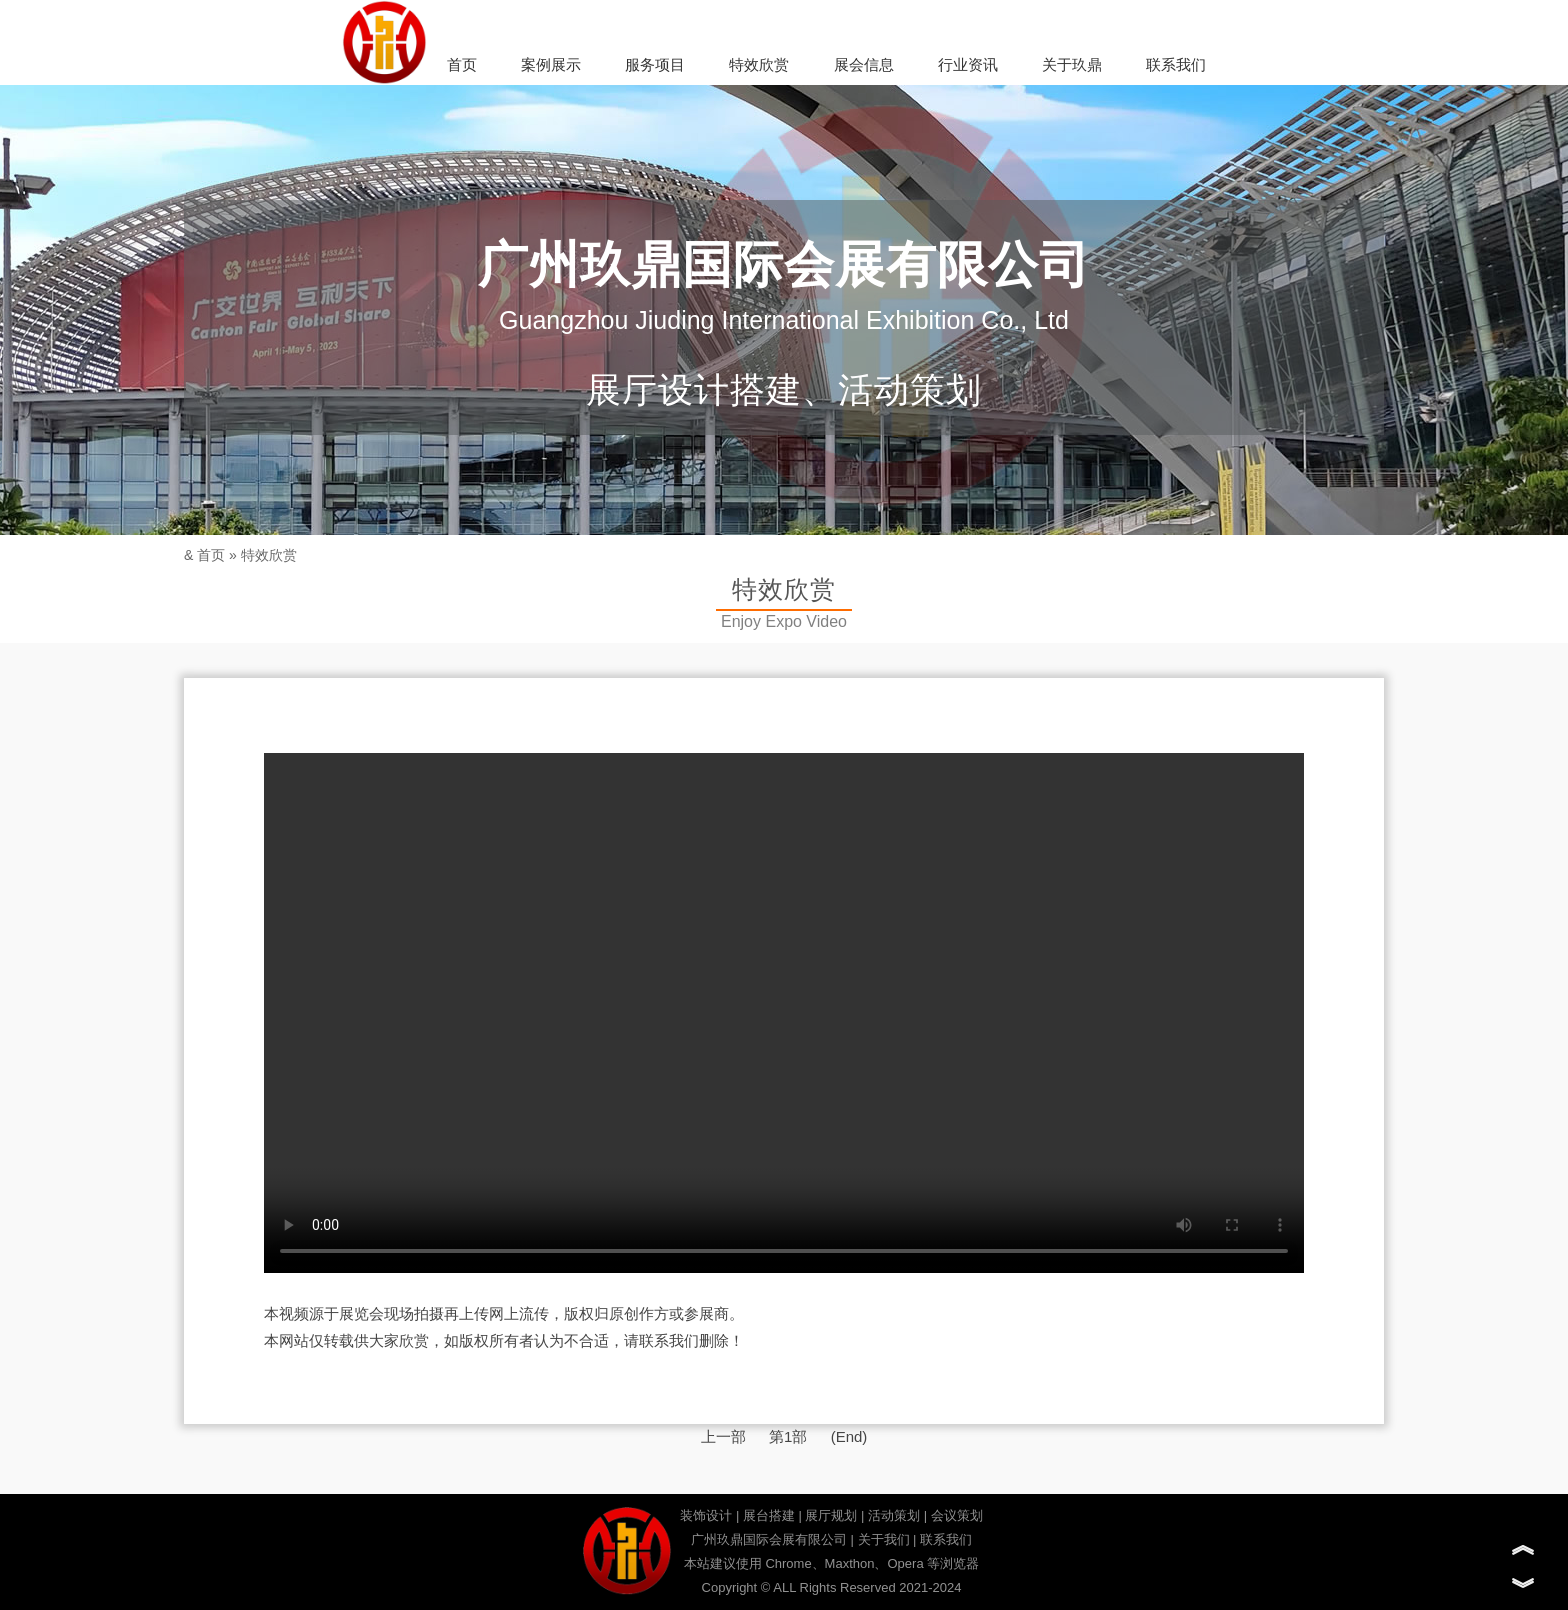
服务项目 (655, 64)
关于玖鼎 (1072, 64)
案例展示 (551, 64)
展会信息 (864, 64)
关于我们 (884, 1539)
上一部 (723, 1436)
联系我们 (1176, 64)
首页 (462, 64)
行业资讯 (968, 64)
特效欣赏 (759, 64)
